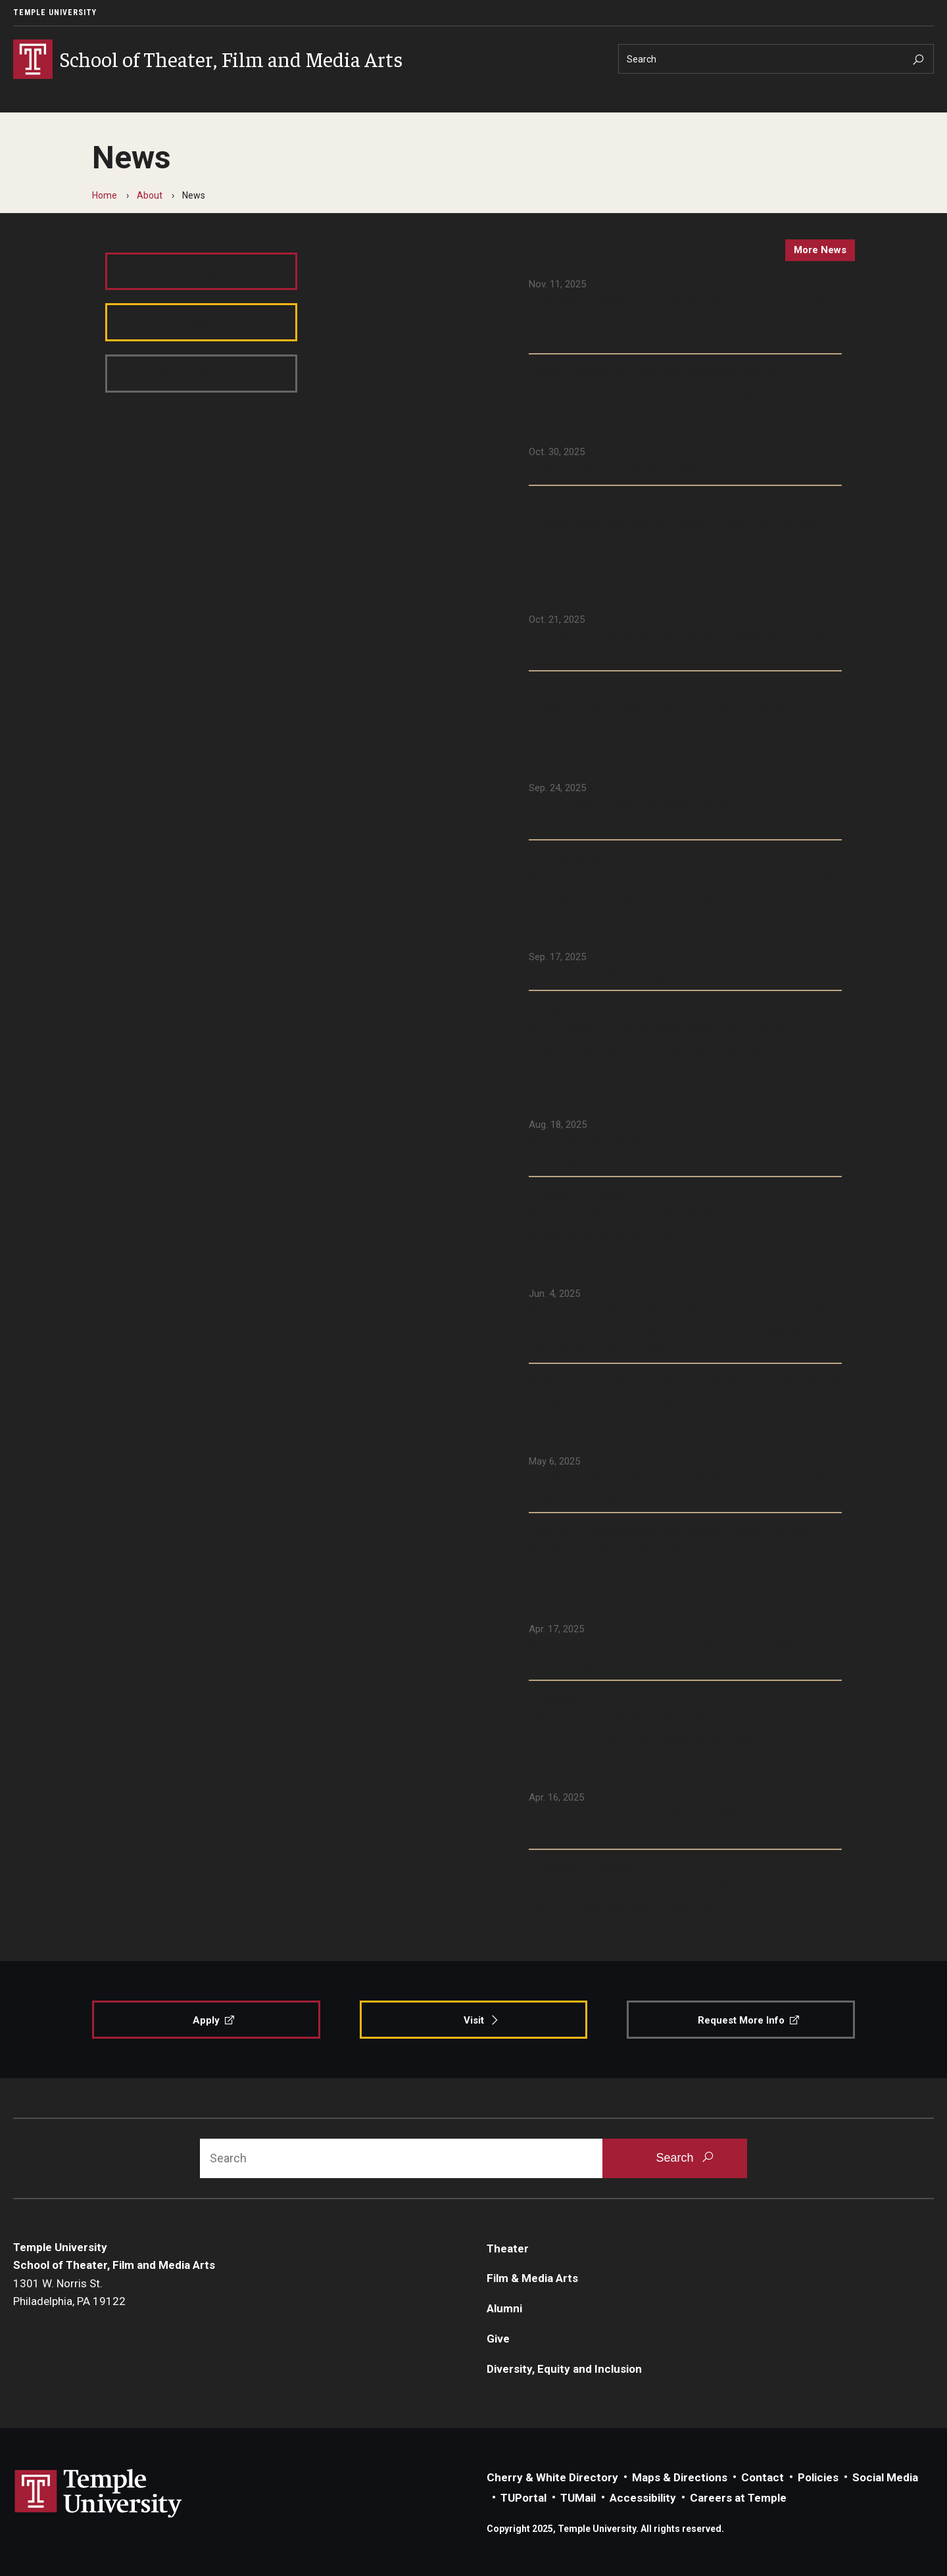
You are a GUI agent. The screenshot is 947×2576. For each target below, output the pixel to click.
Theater (508, 2248)
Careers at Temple (738, 2497)
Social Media (885, 2477)
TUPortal (523, 2497)
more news (820, 250)
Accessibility (643, 2497)
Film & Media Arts (532, 2278)
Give (498, 2338)
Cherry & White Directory (552, 2477)
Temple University (55, 12)
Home (104, 195)
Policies (818, 2477)
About (149, 195)
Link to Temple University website (98, 2493)
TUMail (578, 2497)
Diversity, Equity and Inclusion (564, 2368)
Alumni (504, 2308)
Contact (762, 2477)
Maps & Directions (679, 2477)
